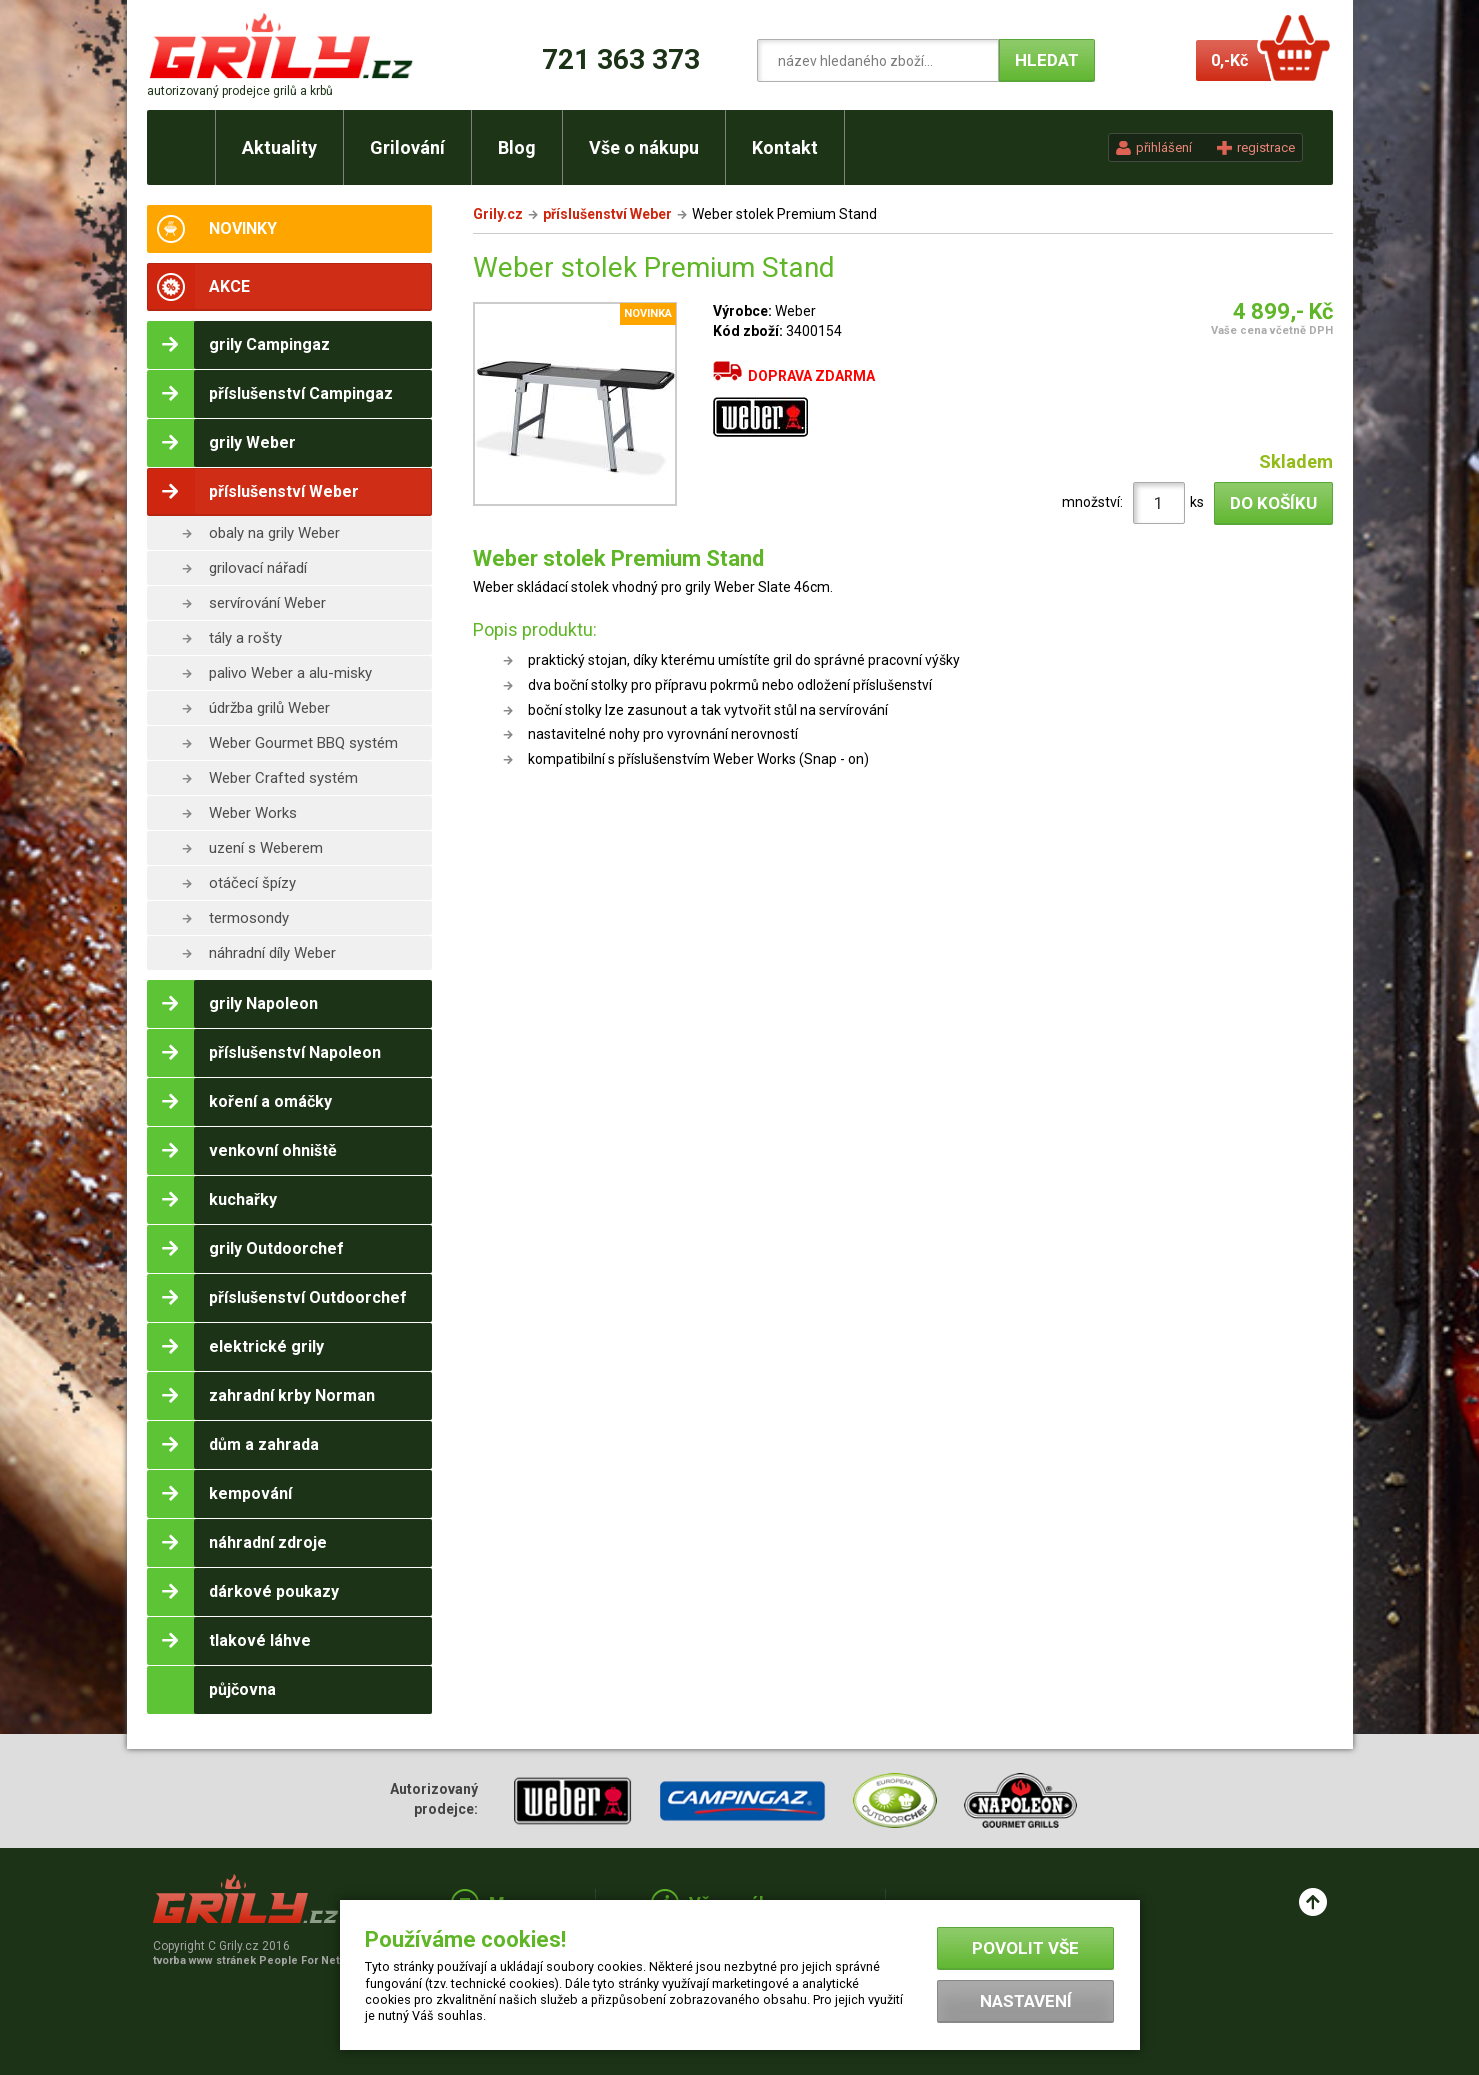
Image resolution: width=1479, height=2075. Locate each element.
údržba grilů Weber (269, 708)
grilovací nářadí (258, 568)
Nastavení (1026, 2001)
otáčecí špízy (252, 883)
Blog (517, 147)
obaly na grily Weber (274, 533)
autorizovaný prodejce (240, 91)
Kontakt (785, 147)
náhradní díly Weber (272, 953)
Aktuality (279, 147)
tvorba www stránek (257, 1960)
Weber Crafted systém (283, 778)
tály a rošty (245, 638)
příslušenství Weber (607, 214)
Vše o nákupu (644, 147)
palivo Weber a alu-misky (290, 673)
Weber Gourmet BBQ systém (303, 743)
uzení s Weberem (266, 848)
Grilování (407, 147)
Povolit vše (1025, 1948)
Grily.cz (498, 214)
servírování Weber (267, 603)
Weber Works (253, 813)
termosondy (249, 918)
